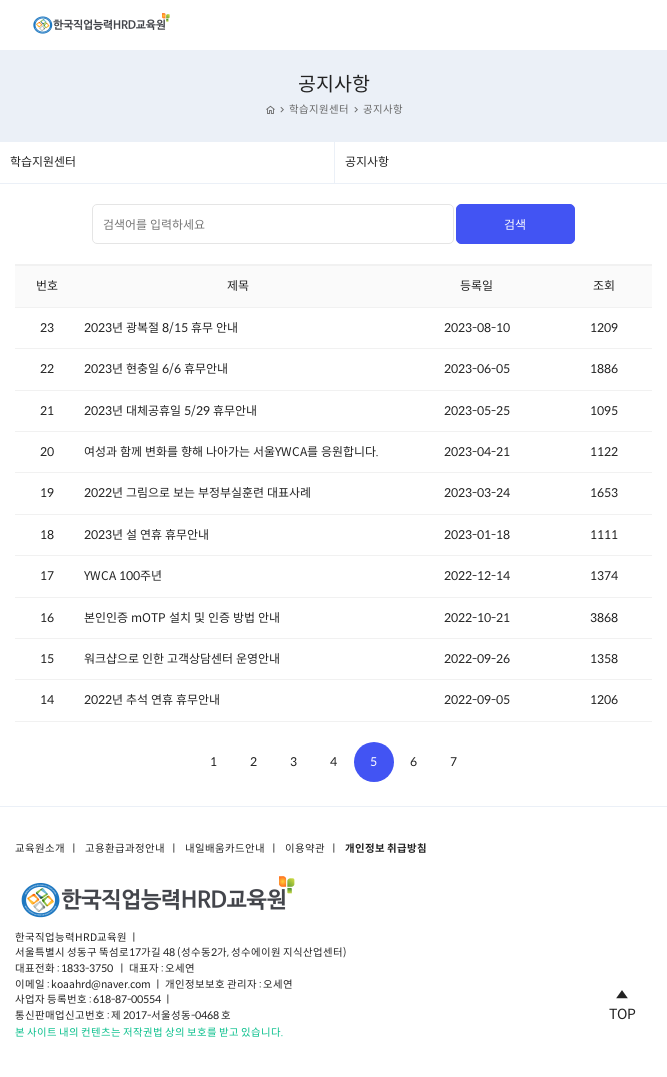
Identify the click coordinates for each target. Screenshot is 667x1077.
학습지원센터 (319, 109)
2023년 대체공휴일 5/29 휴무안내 (170, 410)
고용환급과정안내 (125, 849)
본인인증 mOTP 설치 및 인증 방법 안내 (182, 617)
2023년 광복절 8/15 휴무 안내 (161, 327)
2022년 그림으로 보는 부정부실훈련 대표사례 (197, 492)
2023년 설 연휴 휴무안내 (146, 534)
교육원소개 (40, 849)
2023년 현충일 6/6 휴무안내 (156, 368)
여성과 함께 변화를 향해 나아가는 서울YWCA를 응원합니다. (231, 451)
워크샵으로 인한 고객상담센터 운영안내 (182, 658)
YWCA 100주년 (123, 575)
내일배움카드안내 (225, 849)
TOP (622, 1002)
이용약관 (305, 849)
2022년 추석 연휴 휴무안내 (152, 699)
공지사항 (383, 109)
